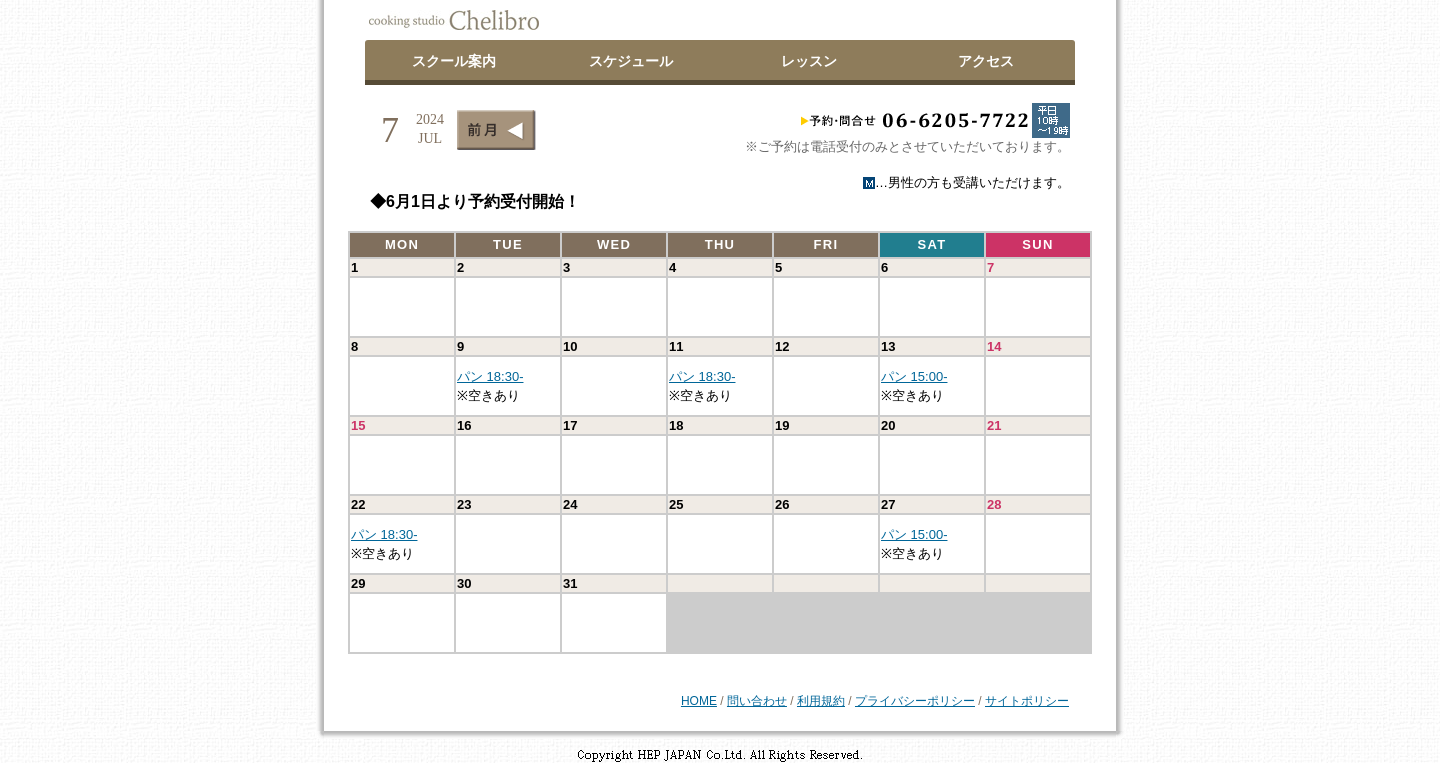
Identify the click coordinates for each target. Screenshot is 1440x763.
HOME (699, 701)
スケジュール (631, 61)
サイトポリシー (1027, 701)
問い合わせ (757, 701)
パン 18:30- (490, 376)
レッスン (809, 61)
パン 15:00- (914, 376)
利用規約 (821, 701)
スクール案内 (454, 61)
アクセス (986, 61)
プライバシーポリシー (915, 701)
